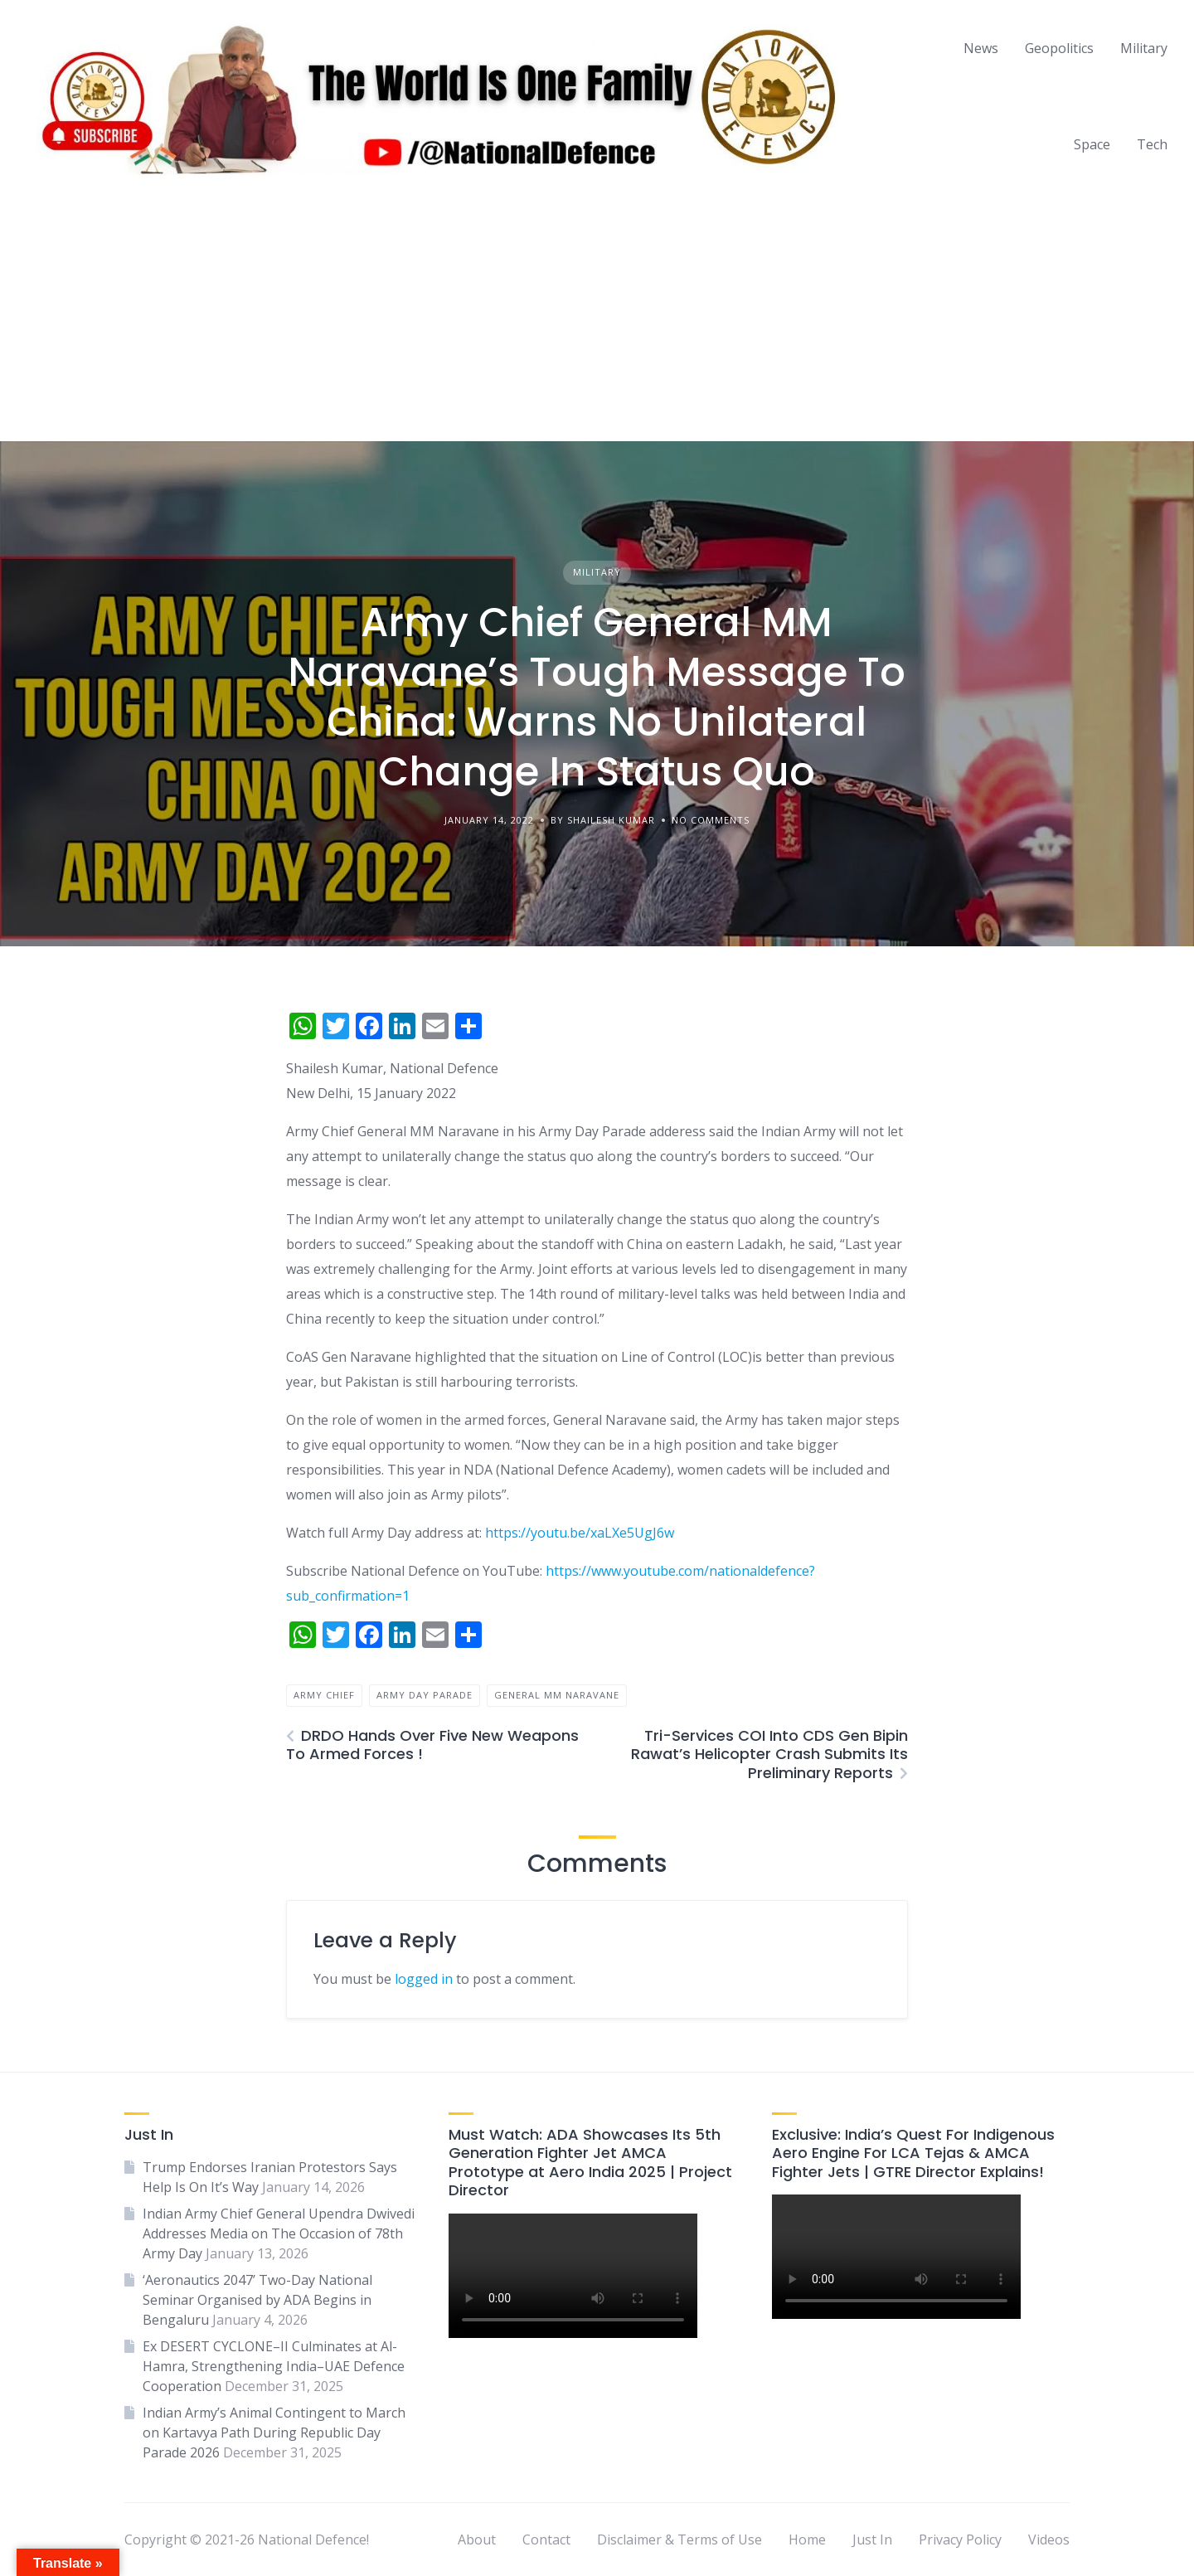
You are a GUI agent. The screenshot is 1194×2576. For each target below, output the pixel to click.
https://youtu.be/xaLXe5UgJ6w (579, 1533)
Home (807, 2539)
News (980, 48)
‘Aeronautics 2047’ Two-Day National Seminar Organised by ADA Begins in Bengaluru (257, 2300)
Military (1143, 48)
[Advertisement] (597, 317)
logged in (424, 1979)
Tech (1152, 144)
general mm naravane (556, 1695)
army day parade (424, 1695)
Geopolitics (1059, 48)
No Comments (711, 820)
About (477, 2539)
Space (1092, 144)
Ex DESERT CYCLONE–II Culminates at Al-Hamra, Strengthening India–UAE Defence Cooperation (274, 2366)
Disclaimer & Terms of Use (679, 2539)
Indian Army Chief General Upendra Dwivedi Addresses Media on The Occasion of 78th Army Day (279, 2233)
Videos (1049, 2539)
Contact (546, 2539)
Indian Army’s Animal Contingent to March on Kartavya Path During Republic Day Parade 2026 (274, 2432)
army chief (324, 1695)
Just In (872, 2539)
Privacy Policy (960, 2539)
